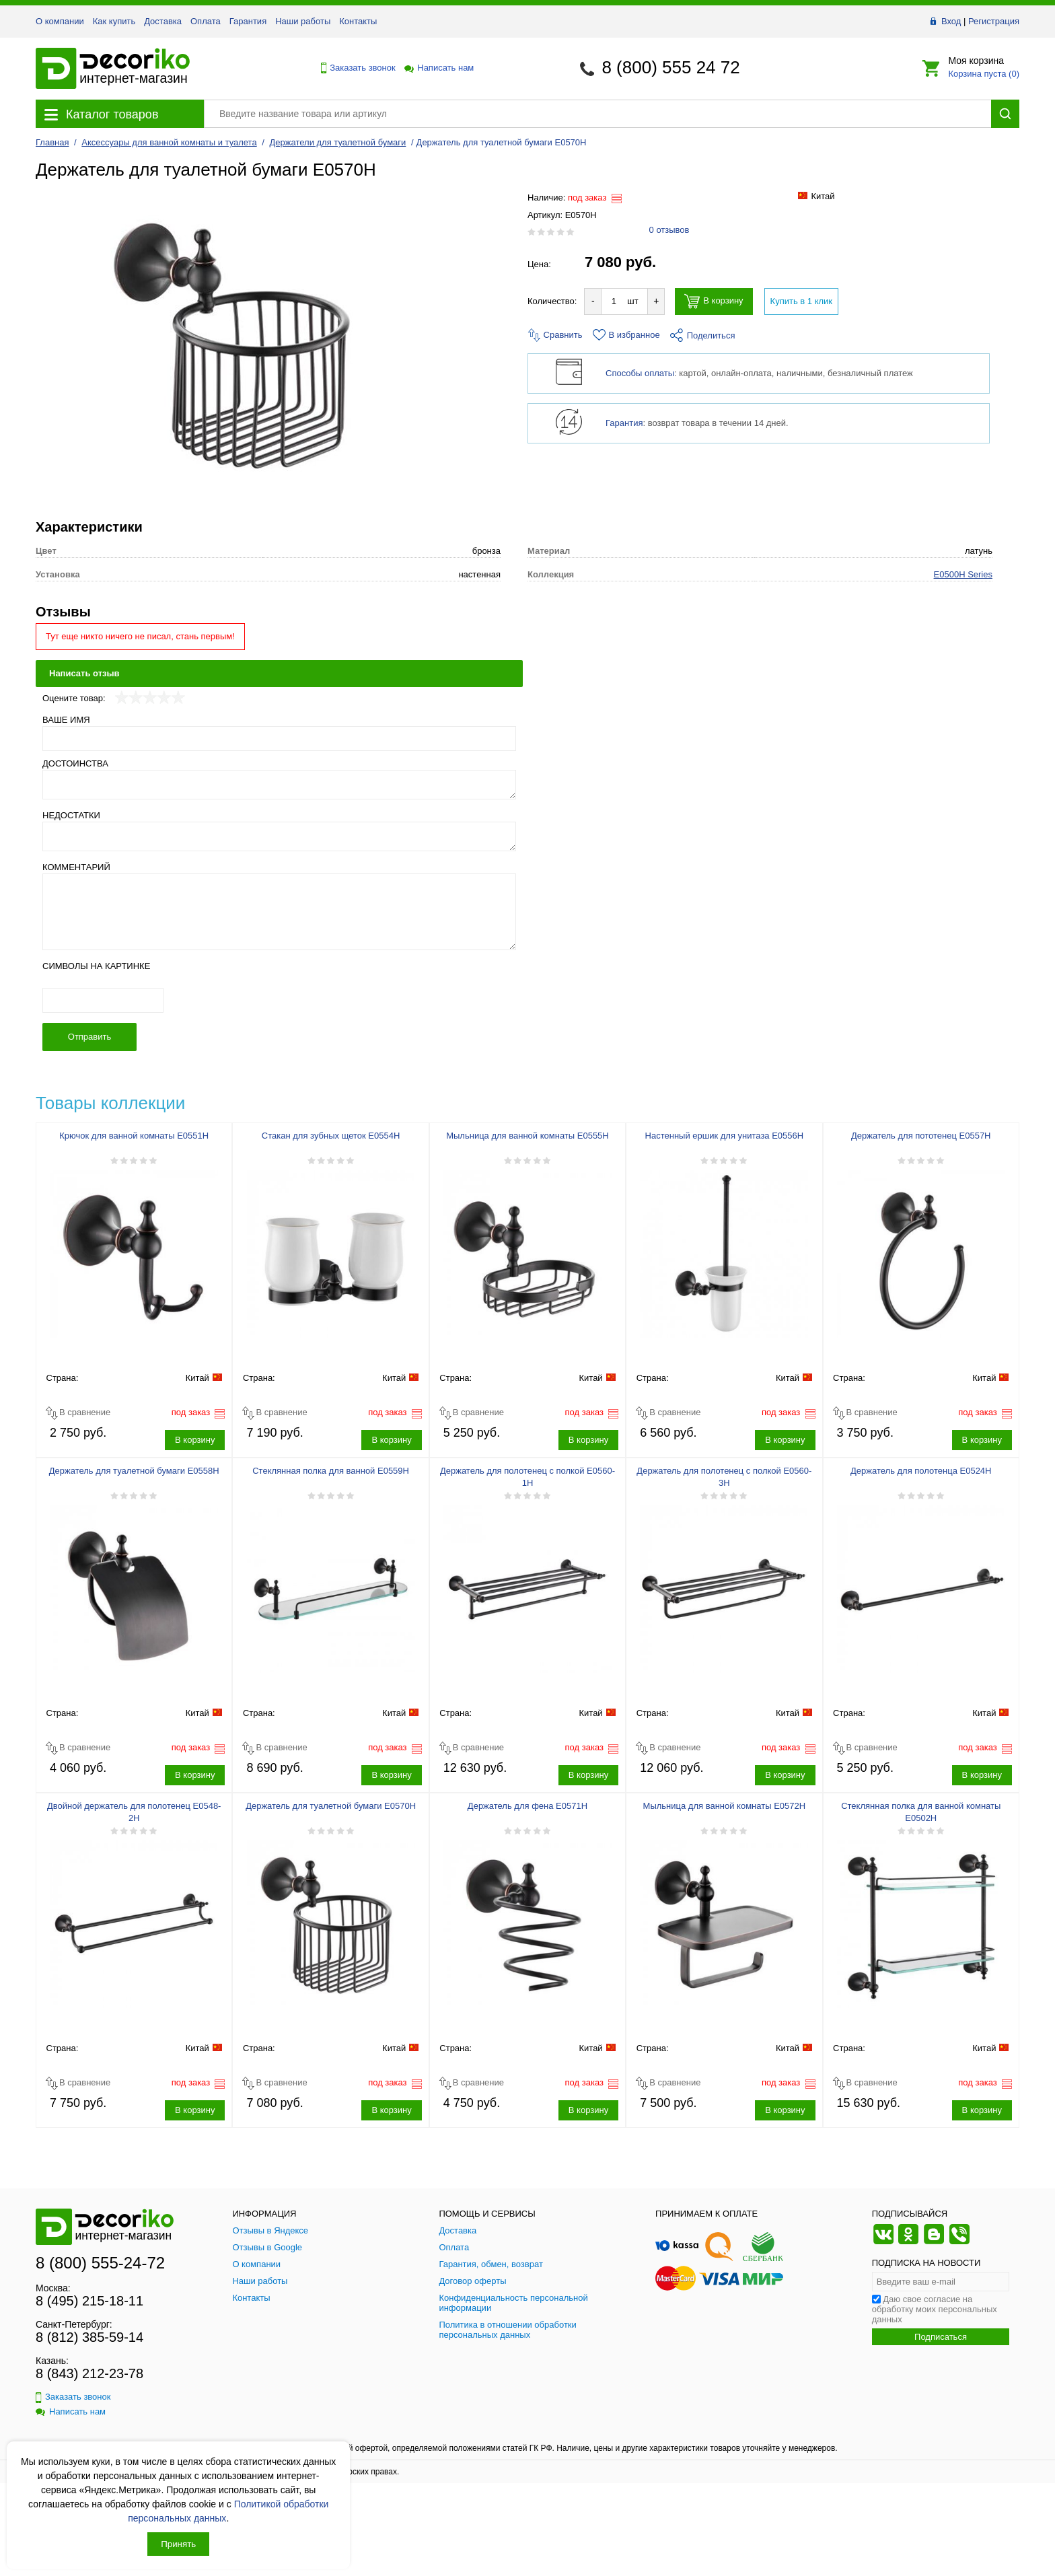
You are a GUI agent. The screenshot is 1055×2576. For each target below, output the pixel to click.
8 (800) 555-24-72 (100, 2329)
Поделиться (702, 335)
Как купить (114, 21)
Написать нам (438, 68)
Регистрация (993, 21)
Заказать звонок (354, 68)
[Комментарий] (279, 977)
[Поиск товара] (597, 113)
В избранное (626, 335)
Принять (178, 2544)
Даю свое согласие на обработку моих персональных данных (934, 2376)
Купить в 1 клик (801, 301)
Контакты (358, 21)
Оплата (205, 21)
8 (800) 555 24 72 (670, 67)
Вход (951, 21)
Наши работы (302, 21)
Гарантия (247, 21)
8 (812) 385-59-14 (89, 2403)
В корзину (713, 301)
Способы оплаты (640, 373)
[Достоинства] (279, 850)
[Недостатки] (279, 902)
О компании (60, 21)
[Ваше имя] (279, 804)
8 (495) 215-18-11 (89, 2367)
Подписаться (940, 2403)
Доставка (163, 21)
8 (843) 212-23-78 (89, 2440)
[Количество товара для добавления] (614, 301)
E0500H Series (963, 640)
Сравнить (555, 335)
